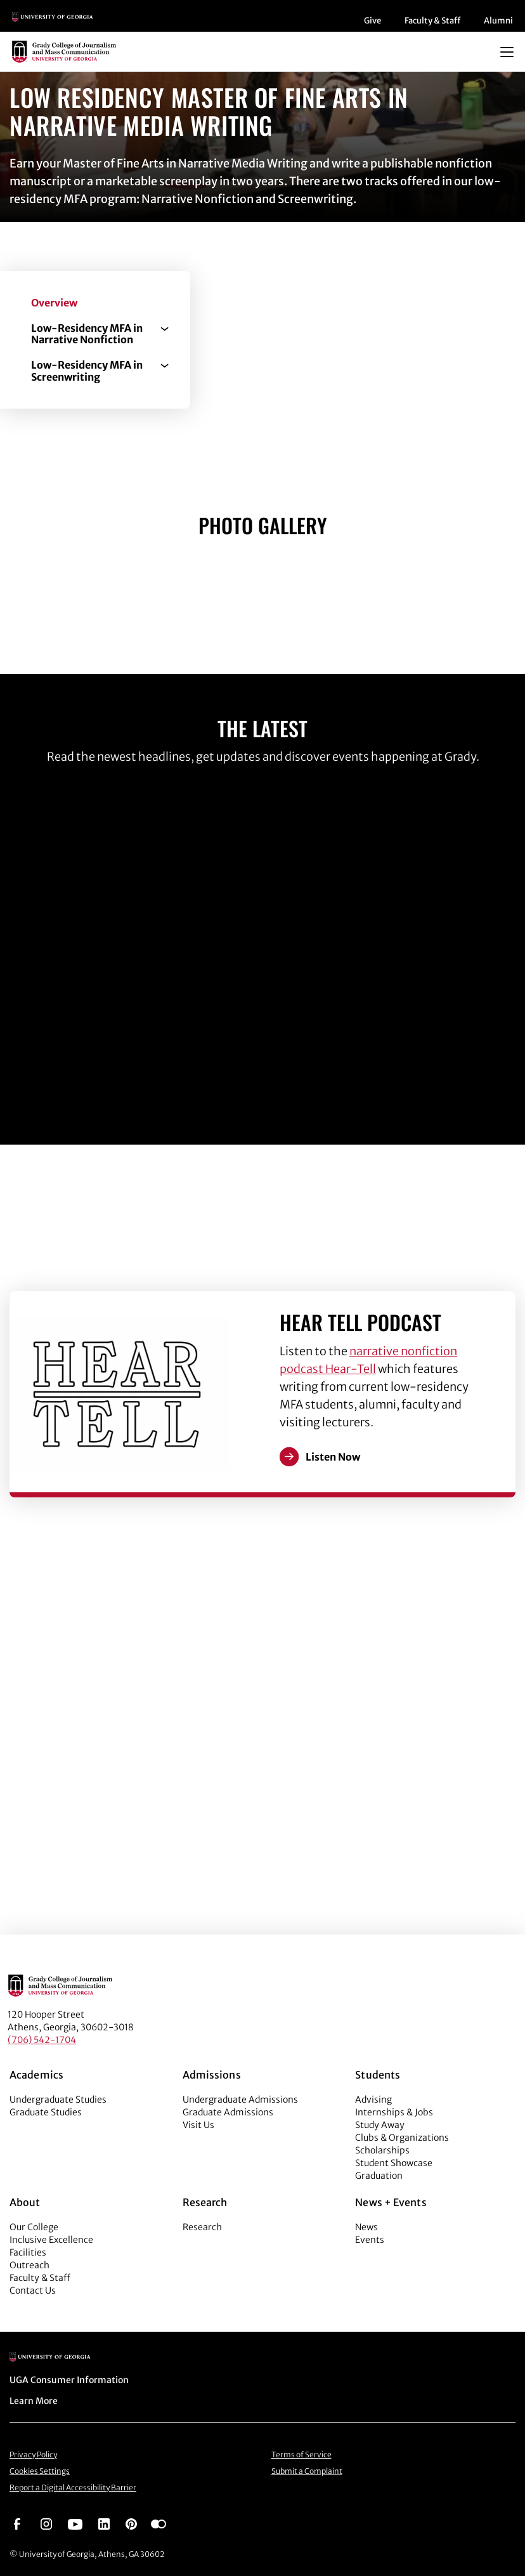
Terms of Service (301, 2454)
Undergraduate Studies (58, 2099)
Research (202, 2227)
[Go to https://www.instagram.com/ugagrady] (46, 2523)
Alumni (498, 20)
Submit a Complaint (306, 2471)
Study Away (380, 2125)
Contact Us (33, 2290)
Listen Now (333, 1456)
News (366, 2227)
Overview (54, 302)
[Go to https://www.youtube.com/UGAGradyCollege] (75, 2523)
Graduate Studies (46, 2112)
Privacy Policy (33, 2454)
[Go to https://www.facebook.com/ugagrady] (17, 2523)
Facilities (28, 2252)
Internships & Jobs (394, 2112)
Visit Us (198, 2125)
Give (372, 20)
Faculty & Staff (432, 20)
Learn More (34, 2401)
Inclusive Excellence (51, 2239)
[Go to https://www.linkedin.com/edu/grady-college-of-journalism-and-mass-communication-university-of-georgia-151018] (104, 2523)
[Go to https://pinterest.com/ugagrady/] (131, 2523)
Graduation (379, 2175)
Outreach (29, 2265)
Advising (373, 2099)
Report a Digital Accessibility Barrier (73, 2487)
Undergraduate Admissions (240, 2099)
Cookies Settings (40, 2471)
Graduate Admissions (228, 2112)
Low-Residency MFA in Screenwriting (87, 371)
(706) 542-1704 (42, 2040)
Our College (34, 2227)
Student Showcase (393, 2163)
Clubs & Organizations (402, 2137)
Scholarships (382, 2150)
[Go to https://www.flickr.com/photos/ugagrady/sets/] (158, 2523)
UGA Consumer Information (69, 2380)
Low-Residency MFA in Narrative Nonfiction (87, 334)
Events (369, 2239)
